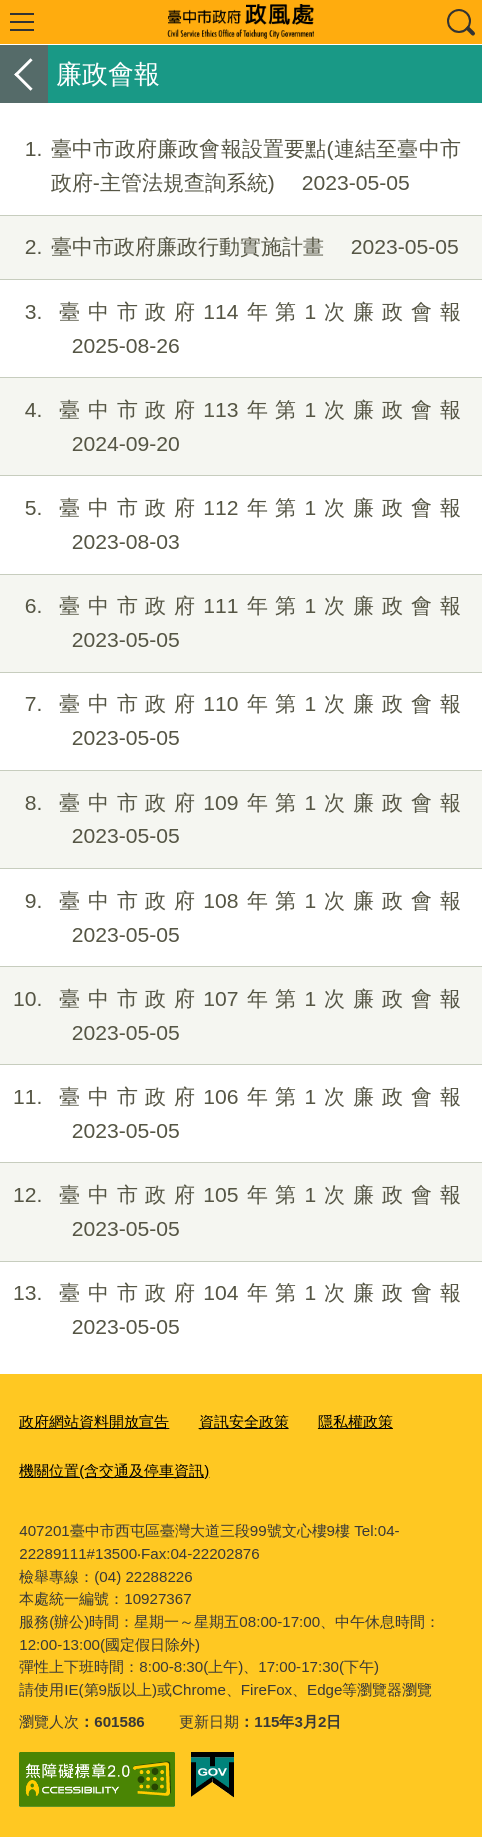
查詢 (460, 22)
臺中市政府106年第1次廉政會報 (230, 1114)
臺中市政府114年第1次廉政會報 (230, 329)
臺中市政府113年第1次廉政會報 (230, 427)
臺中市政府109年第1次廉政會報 (230, 820)
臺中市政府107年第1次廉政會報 (230, 1016)
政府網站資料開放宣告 (94, 1421)
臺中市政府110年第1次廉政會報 (230, 721)
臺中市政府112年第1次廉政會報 (230, 525)
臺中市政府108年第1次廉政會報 (230, 918)
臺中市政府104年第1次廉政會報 (230, 1310)
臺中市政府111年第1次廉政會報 (230, 623)
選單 (22, 22)
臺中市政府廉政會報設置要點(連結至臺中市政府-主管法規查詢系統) (230, 166)
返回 (24, 74)
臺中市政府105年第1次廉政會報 (230, 1212)
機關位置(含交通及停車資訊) (114, 1470)
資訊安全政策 (244, 1421)
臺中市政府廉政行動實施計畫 (229, 247)
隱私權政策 (355, 1421)
